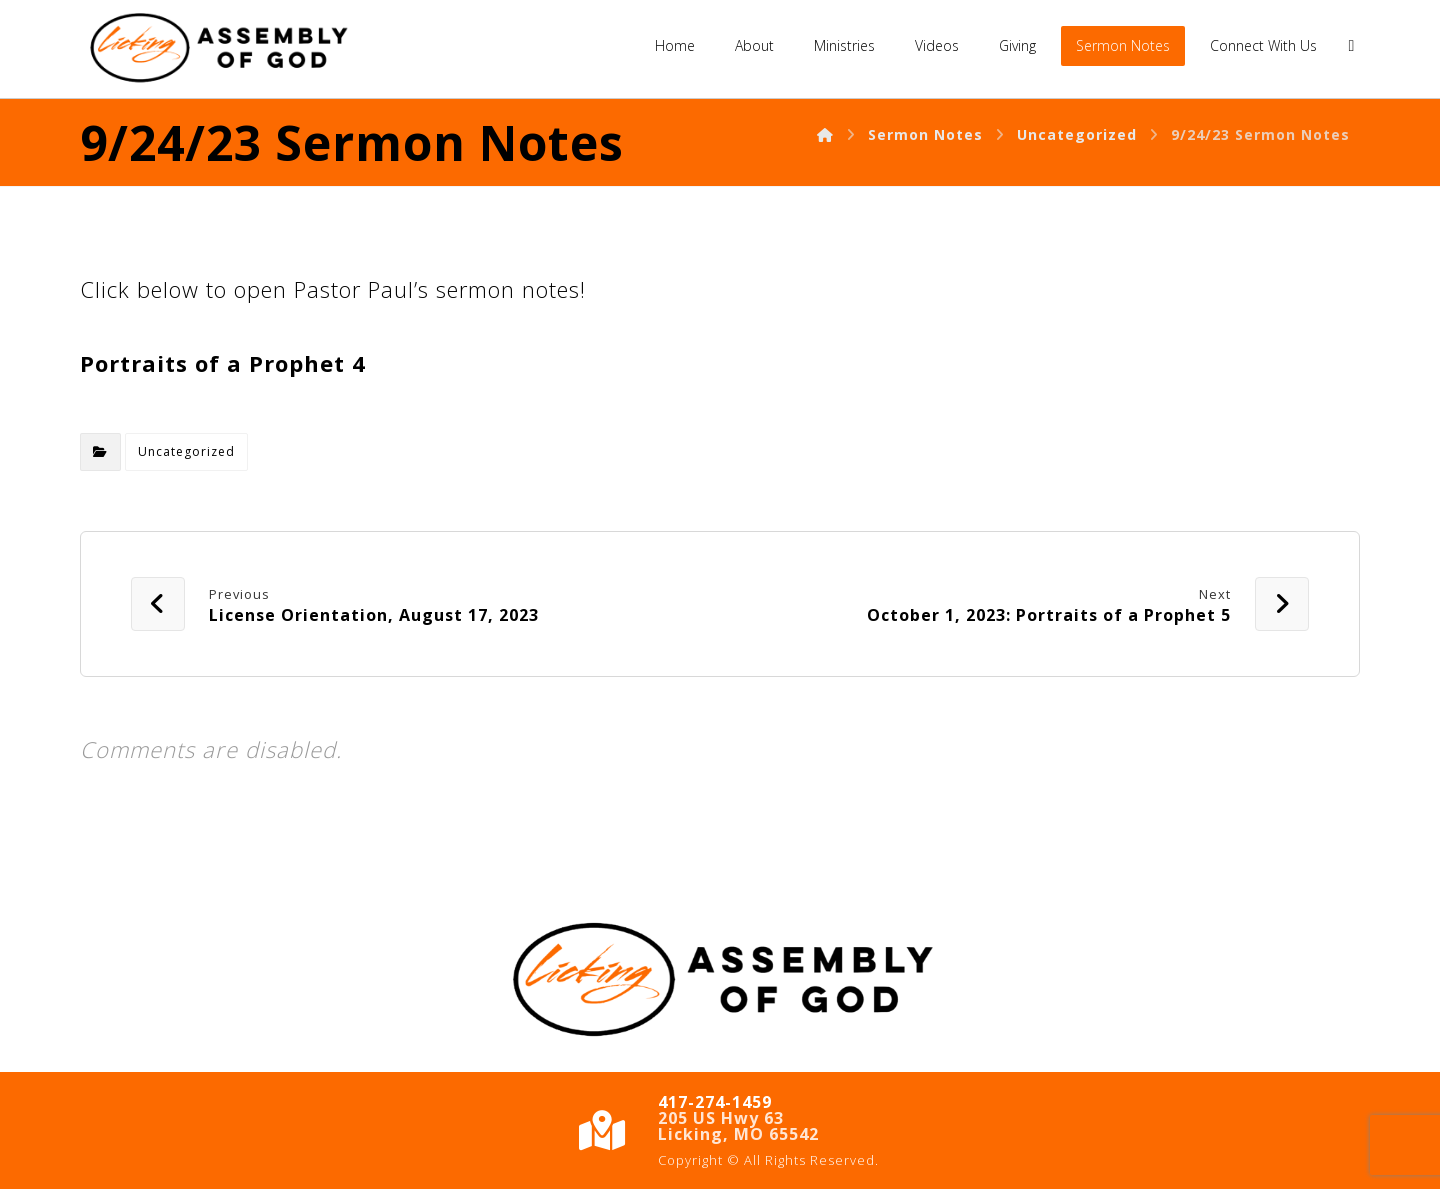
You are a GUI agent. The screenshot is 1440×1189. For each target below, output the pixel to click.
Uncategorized (186, 451)
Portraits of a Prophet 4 (223, 363)
